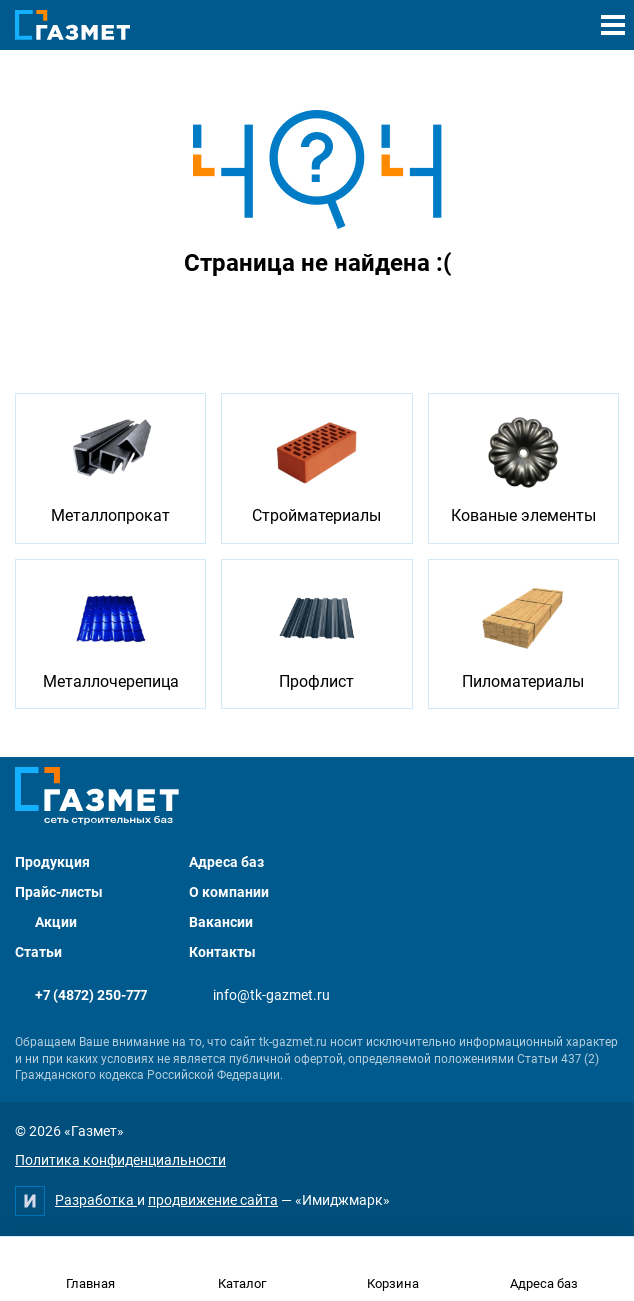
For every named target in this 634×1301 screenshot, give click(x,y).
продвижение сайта (213, 1200)
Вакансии (221, 922)
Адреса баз (226, 862)
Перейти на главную (254, 316)
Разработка (96, 1200)
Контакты (222, 952)
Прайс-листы (59, 892)
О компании (229, 892)
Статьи (38, 952)
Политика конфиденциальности (120, 1160)
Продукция (52, 862)
